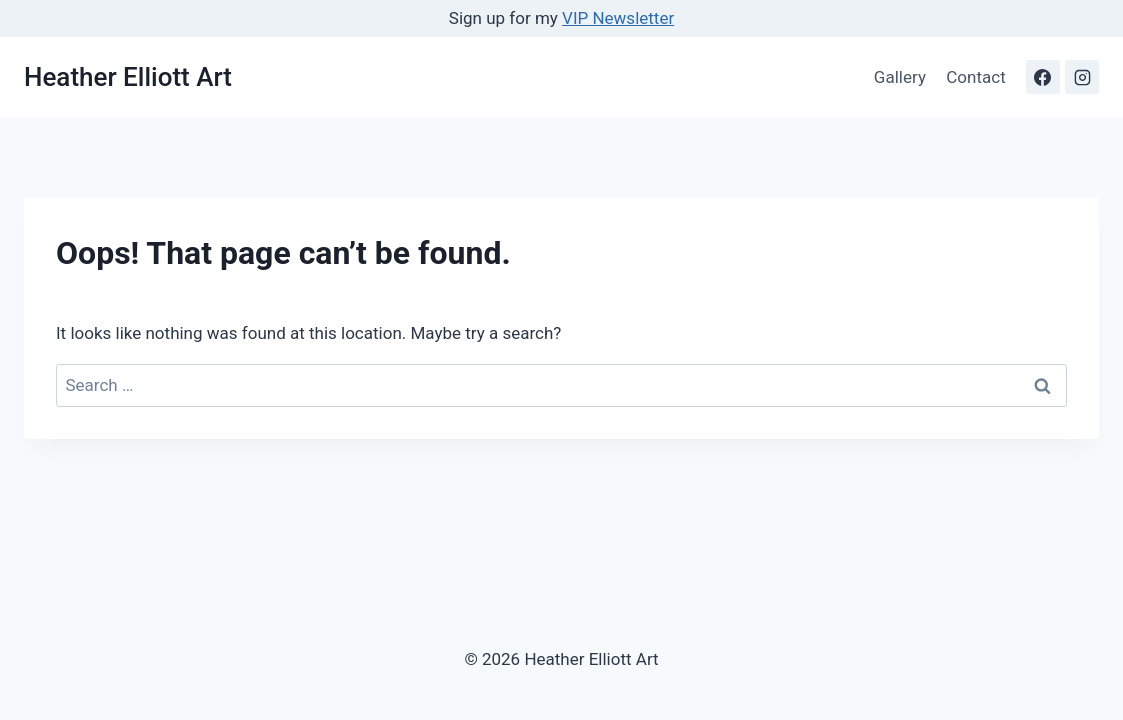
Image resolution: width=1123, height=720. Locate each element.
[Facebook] (1043, 77)
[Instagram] (1082, 77)
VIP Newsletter (618, 18)
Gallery (900, 77)
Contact (975, 77)
